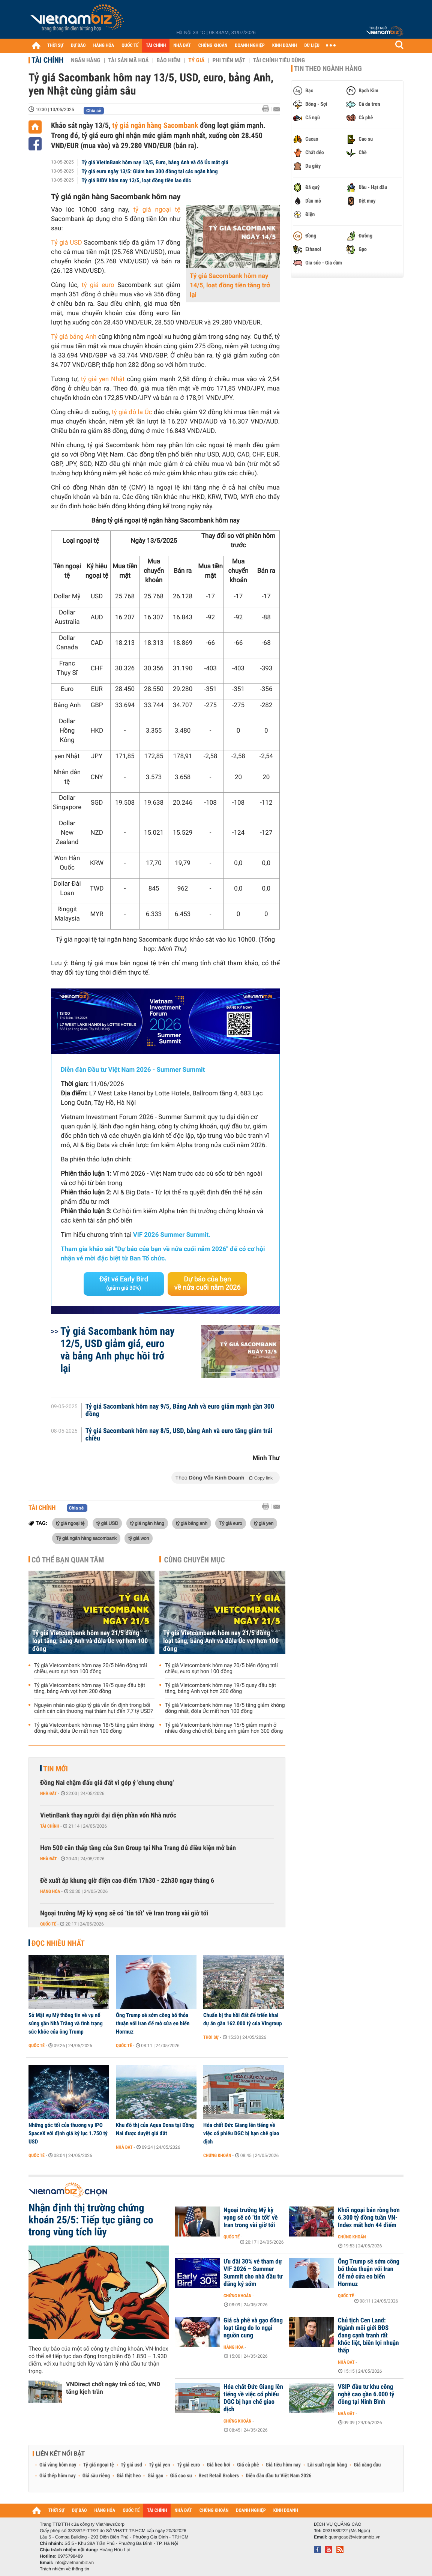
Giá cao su (181, 2475)
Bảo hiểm (169, 60)
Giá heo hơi (218, 2465)
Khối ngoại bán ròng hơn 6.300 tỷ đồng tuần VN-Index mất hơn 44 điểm (369, 2217)
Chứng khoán (217, 2155)
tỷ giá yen (263, 1523)
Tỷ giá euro (230, 1523)
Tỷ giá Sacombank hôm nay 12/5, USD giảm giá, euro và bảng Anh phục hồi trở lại (117, 1349)
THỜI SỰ (55, 45)
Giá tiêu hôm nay (283, 2465)
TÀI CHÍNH (156, 45)
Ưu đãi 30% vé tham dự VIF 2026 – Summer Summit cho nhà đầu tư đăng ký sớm (253, 2273)
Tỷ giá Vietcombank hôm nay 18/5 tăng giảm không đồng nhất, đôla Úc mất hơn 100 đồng (94, 1728)
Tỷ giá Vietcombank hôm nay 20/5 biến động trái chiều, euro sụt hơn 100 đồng (90, 1669)
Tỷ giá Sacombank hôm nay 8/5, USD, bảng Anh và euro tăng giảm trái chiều (179, 1434)
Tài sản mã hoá (128, 60)
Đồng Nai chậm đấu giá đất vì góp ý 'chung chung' (107, 1783)
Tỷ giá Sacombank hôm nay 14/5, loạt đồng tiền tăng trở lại (230, 285)
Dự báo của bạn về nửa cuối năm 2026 (207, 1283)
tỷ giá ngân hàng (147, 1523)
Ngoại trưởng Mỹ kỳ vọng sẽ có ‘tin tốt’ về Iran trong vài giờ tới (124, 1913)
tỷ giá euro (98, 285)
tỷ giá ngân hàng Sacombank (155, 125)
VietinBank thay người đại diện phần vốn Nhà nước (108, 1815)
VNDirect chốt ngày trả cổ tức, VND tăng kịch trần (113, 2388)
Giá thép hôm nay (57, 2475)
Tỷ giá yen (159, 2465)
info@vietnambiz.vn (74, 2562)
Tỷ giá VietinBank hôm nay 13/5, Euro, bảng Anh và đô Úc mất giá (155, 162)
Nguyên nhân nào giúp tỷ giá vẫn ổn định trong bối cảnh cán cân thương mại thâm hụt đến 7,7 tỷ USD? (93, 1708)
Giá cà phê (248, 2465)
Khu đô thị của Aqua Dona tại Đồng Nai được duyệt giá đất (155, 2129)
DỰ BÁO (78, 45)
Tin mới (55, 1768)
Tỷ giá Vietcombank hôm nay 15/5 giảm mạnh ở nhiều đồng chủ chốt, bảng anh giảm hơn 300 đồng (224, 1728)
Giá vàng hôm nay (57, 2465)
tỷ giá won (138, 1538)
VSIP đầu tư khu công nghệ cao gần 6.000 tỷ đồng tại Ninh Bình (366, 2394)
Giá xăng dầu (367, 2465)
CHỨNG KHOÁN (213, 45)
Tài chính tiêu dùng (279, 60)
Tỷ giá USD (66, 242)
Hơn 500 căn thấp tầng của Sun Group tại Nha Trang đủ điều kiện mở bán (138, 1848)
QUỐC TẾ (130, 45)
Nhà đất (48, 1793)
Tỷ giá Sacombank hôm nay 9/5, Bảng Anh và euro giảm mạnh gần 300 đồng (180, 1410)
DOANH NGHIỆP (249, 45)
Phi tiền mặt (228, 60)
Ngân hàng (85, 60)
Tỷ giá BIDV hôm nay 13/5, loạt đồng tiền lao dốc (136, 180)
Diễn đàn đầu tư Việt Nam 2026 (278, 2475)
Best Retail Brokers (219, 2475)
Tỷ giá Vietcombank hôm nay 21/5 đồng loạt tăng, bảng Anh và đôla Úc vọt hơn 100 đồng (90, 1641)
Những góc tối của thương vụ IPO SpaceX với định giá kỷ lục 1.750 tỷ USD (68, 2133)
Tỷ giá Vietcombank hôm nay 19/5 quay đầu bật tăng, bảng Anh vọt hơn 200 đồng (89, 1688)
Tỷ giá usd (131, 2465)
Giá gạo (155, 2475)
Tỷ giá (196, 60)
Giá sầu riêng (96, 2475)
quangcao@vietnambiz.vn (354, 2537)
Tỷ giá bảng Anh (73, 337)
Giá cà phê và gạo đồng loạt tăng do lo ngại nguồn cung (253, 2328)
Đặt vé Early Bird (123, 1283)
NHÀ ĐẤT (181, 45)
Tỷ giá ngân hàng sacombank (86, 1538)
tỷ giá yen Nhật (103, 379)
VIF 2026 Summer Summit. (171, 1235)
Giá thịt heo (129, 2475)
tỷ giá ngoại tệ (156, 209)
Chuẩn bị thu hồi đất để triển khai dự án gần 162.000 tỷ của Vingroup (242, 2019)
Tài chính (47, 60)
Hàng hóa (50, 1891)
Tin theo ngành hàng (328, 69)
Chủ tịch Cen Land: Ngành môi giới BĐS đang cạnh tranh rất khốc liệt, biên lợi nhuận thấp (368, 2335)
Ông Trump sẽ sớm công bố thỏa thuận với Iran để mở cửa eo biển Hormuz (152, 2023)
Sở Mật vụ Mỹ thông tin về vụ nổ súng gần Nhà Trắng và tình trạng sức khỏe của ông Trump (65, 2023)
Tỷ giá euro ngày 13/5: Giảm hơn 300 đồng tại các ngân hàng (150, 171)
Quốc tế (48, 1924)
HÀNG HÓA (103, 45)
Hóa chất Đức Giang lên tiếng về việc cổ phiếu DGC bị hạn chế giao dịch (241, 2133)
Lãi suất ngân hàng (327, 2465)
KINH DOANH (284, 45)
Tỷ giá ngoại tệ (98, 2465)
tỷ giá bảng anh (191, 1523)
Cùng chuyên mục (194, 1559)
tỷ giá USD (107, 1523)
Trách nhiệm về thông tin (64, 2568)
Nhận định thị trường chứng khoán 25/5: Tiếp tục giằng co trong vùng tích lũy (90, 2220)
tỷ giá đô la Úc (132, 412)
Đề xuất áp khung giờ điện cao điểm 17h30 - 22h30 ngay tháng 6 (127, 1881)
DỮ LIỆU (312, 45)
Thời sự (211, 2037)
